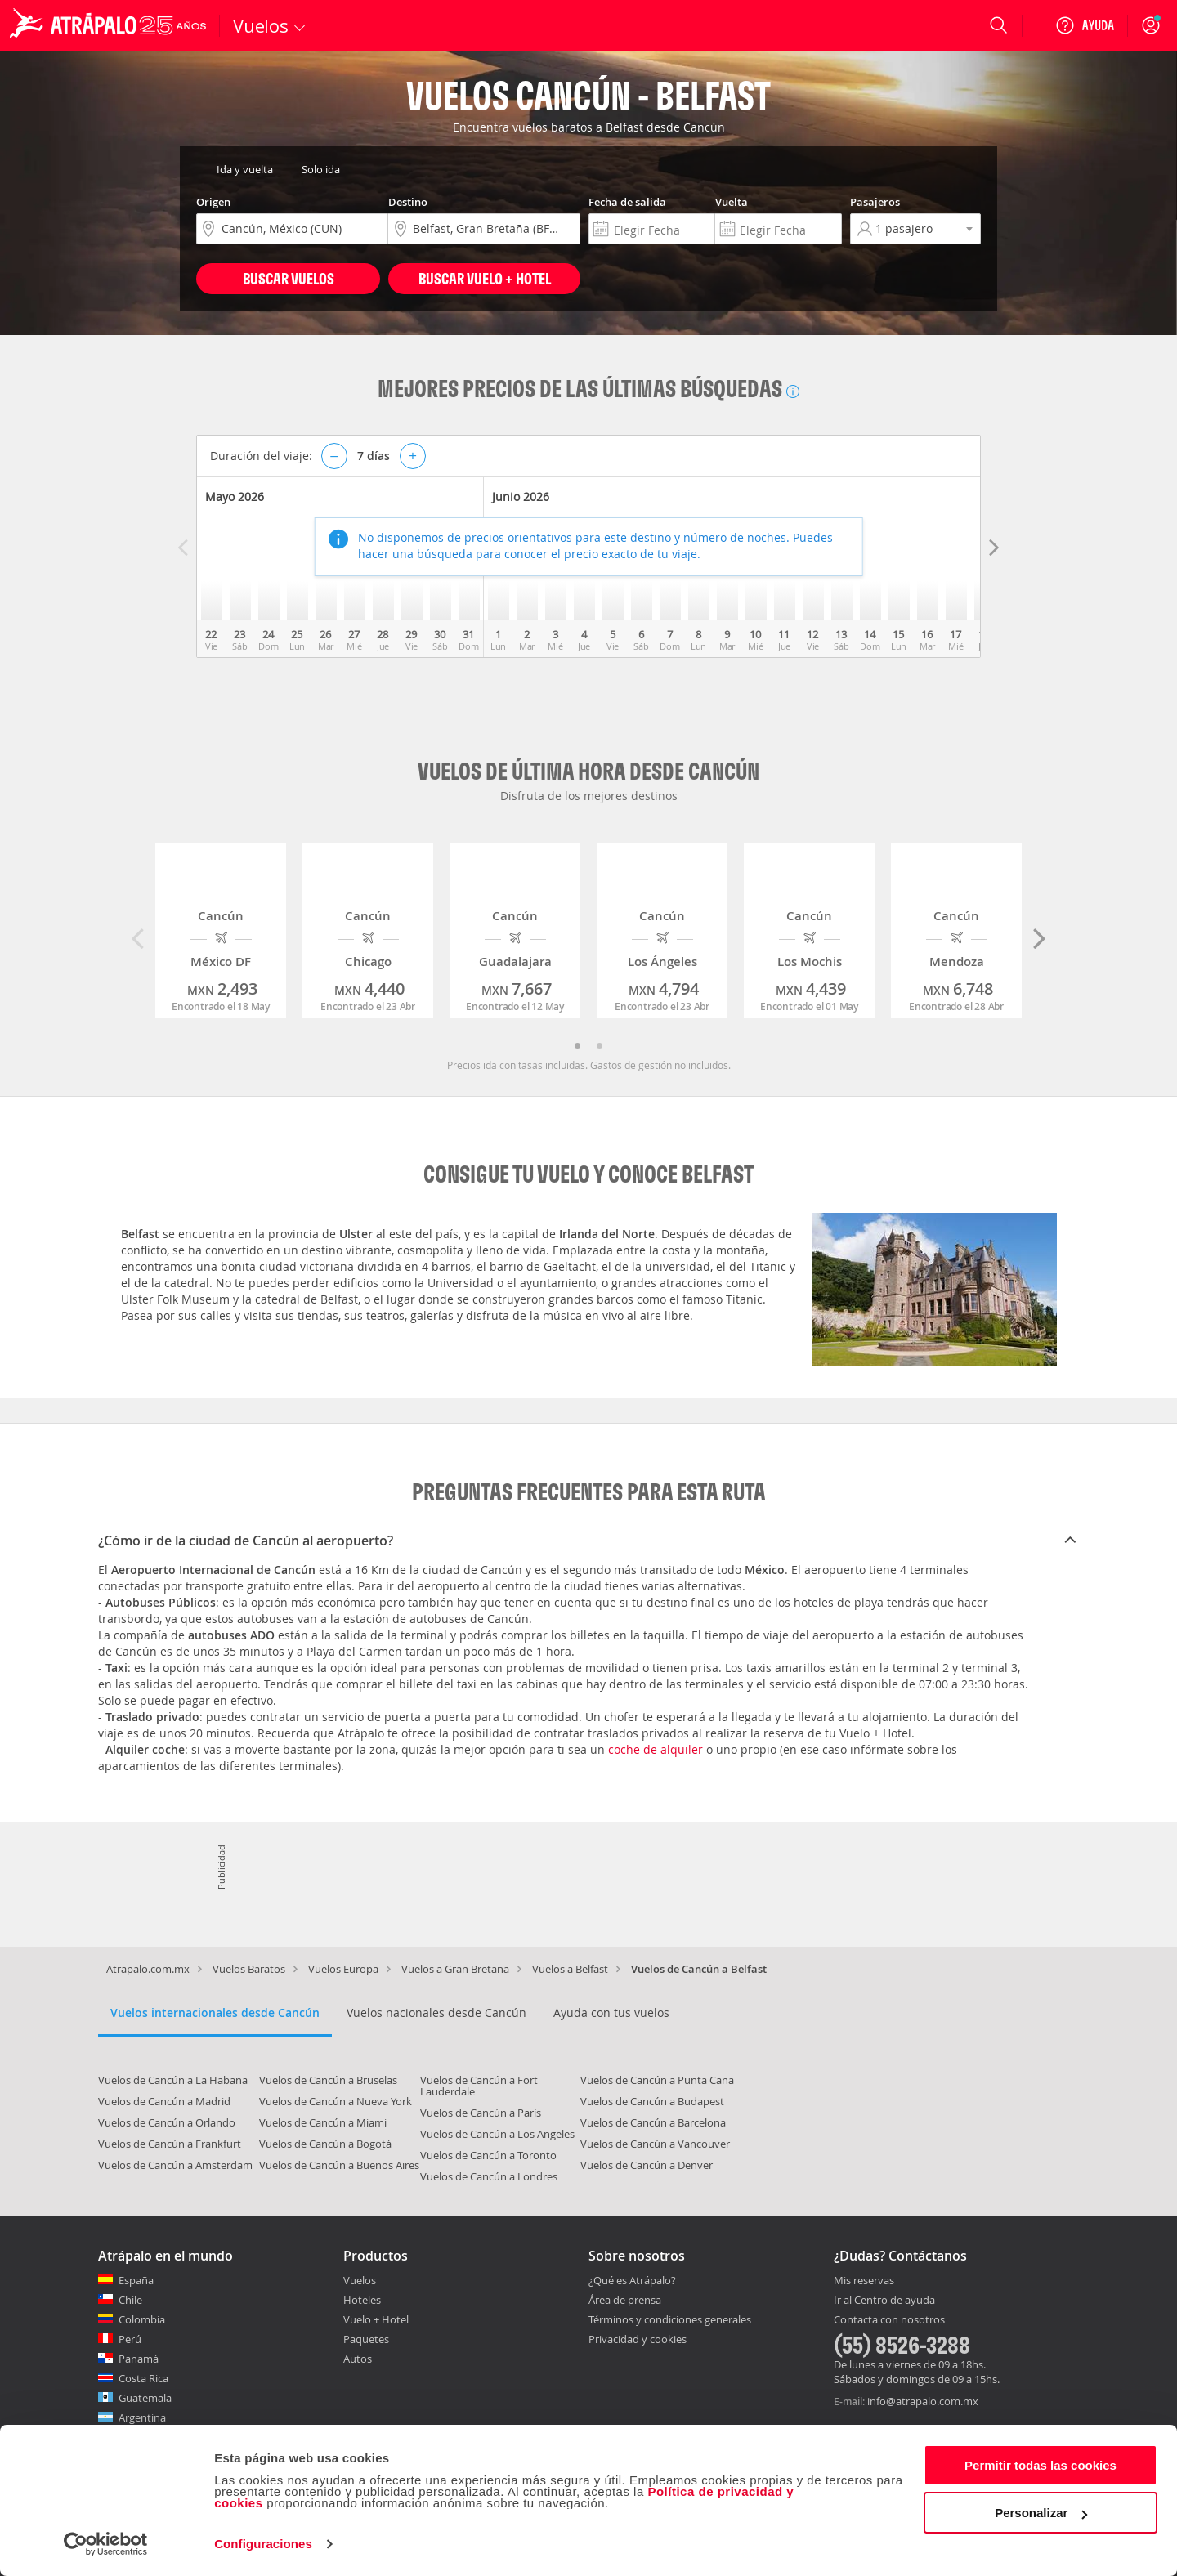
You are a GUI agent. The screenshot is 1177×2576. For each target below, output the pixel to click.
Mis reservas (864, 2281)
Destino (407, 202)
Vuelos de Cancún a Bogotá (325, 2143)
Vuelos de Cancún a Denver (646, 2165)
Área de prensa (624, 2299)
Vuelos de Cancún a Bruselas (328, 2080)
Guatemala (145, 2397)
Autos (357, 2358)
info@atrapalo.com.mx (922, 2401)
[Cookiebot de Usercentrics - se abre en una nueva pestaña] (105, 2544)
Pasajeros (875, 202)
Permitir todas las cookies (1040, 2465)
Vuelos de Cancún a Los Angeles (497, 2134)
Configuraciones (263, 2544)
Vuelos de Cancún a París (480, 2112)
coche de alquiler (655, 1749)
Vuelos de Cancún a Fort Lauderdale (479, 2086)
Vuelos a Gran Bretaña (455, 1968)
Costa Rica (143, 2378)
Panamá (139, 2358)
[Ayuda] (1084, 25)
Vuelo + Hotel (376, 2319)
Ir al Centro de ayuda (884, 2300)
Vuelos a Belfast (570, 1968)
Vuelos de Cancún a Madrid (164, 2101)
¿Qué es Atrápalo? (632, 2280)
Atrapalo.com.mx (148, 1968)
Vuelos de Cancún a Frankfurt (169, 2143)
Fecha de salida (627, 202)
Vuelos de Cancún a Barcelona (653, 2122)
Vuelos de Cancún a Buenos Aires (339, 2165)
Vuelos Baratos (249, 1968)
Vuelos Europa (343, 1968)
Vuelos (359, 2280)
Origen (213, 202)
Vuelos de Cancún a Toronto (488, 2155)
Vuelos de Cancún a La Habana (173, 2080)
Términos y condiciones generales (669, 2319)
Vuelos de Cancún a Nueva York (335, 2101)
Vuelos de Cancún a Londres (488, 2176)
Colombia (142, 2319)
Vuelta (731, 202)
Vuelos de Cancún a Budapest (652, 2101)
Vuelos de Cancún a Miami (323, 2122)
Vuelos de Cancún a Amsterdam (175, 2165)
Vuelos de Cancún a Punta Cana (657, 2080)
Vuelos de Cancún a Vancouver (655, 2143)
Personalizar (1041, 2513)
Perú (130, 2339)
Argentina (142, 2417)
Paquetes (366, 2339)
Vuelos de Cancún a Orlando (166, 2122)
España (136, 2280)
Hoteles (362, 2299)
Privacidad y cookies (637, 2339)
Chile (130, 2299)
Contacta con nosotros (889, 2320)
